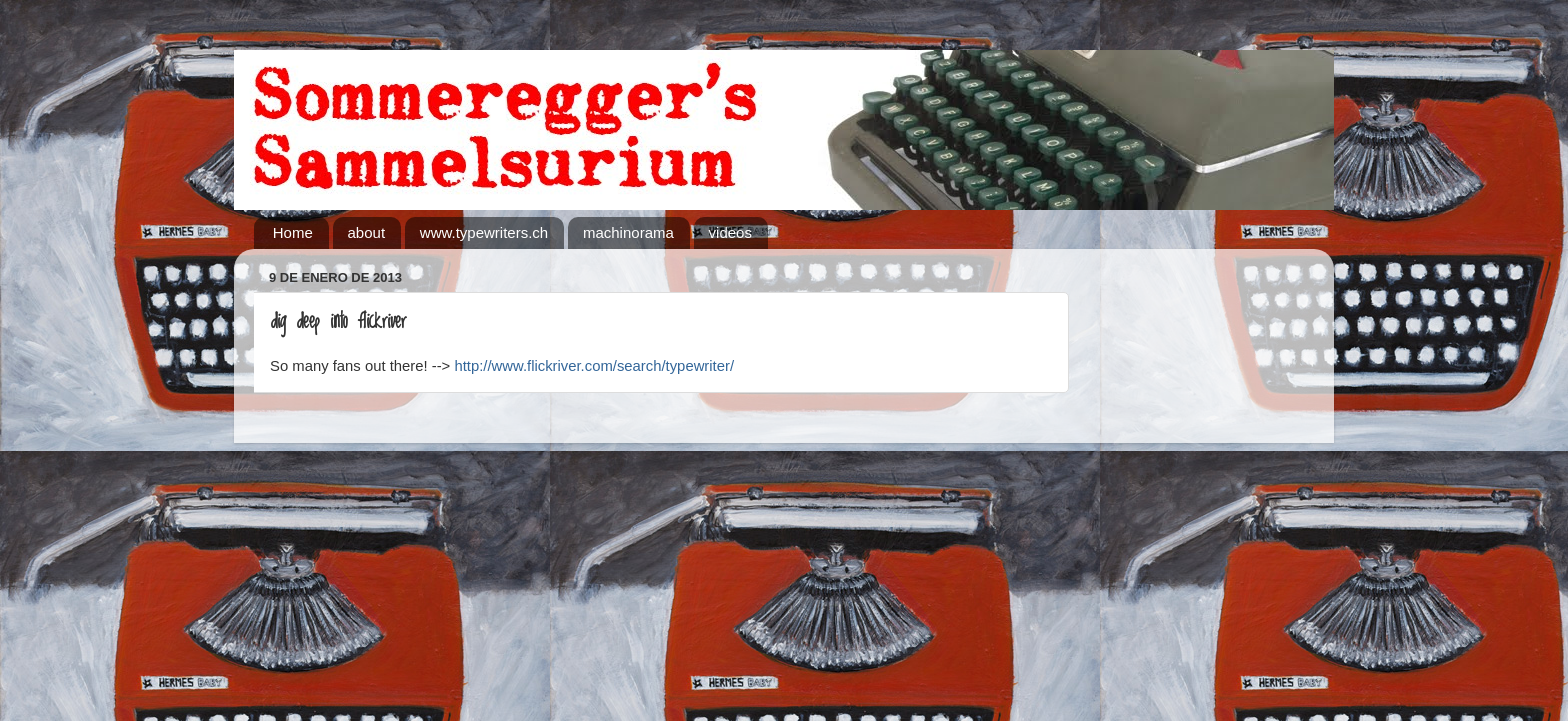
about (367, 232)
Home (293, 232)
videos (730, 232)
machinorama (628, 232)
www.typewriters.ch (484, 232)
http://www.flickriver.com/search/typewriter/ (596, 366)
